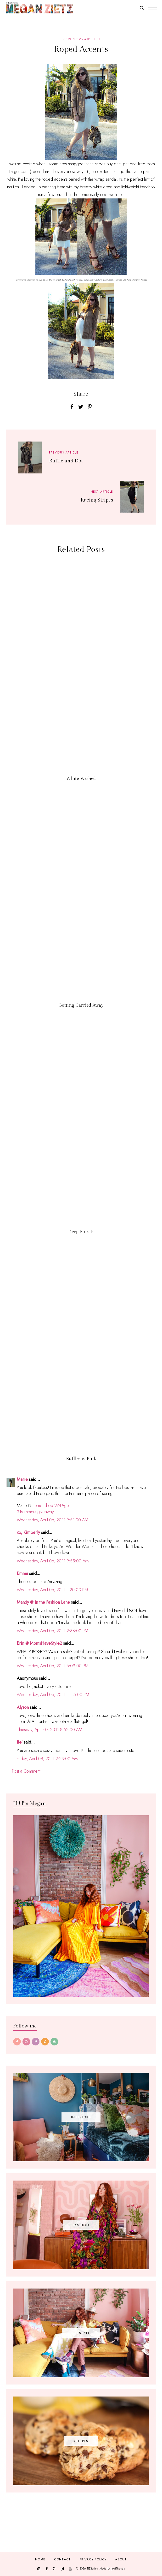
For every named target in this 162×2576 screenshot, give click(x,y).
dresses (67, 39)
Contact (62, 2559)
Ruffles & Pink (81, 1458)
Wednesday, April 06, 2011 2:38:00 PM (52, 1631)
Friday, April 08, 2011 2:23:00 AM (47, 1759)
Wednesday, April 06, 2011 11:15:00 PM (53, 1694)
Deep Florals (81, 1231)
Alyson (23, 1707)
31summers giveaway (35, 1512)
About (121, 2559)
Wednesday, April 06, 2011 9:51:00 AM (52, 1520)
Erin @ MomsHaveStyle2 (39, 1643)
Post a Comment (26, 1771)
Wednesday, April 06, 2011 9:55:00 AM (53, 1561)
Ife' (19, 1742)
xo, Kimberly (28, 1532)
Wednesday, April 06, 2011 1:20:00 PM (52, 1590)
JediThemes (118, 2568)
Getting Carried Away (81, 1005)
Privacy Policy (93, 2559)
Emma (22, 1573)
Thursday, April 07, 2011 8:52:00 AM (49, 1730)
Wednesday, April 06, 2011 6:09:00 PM (53, 1666)
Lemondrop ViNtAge (51, 1505)
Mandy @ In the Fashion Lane (43, 1602)
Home (40, 2559)
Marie (23, 1479)
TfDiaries (92, 2568)
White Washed (81, 778)
